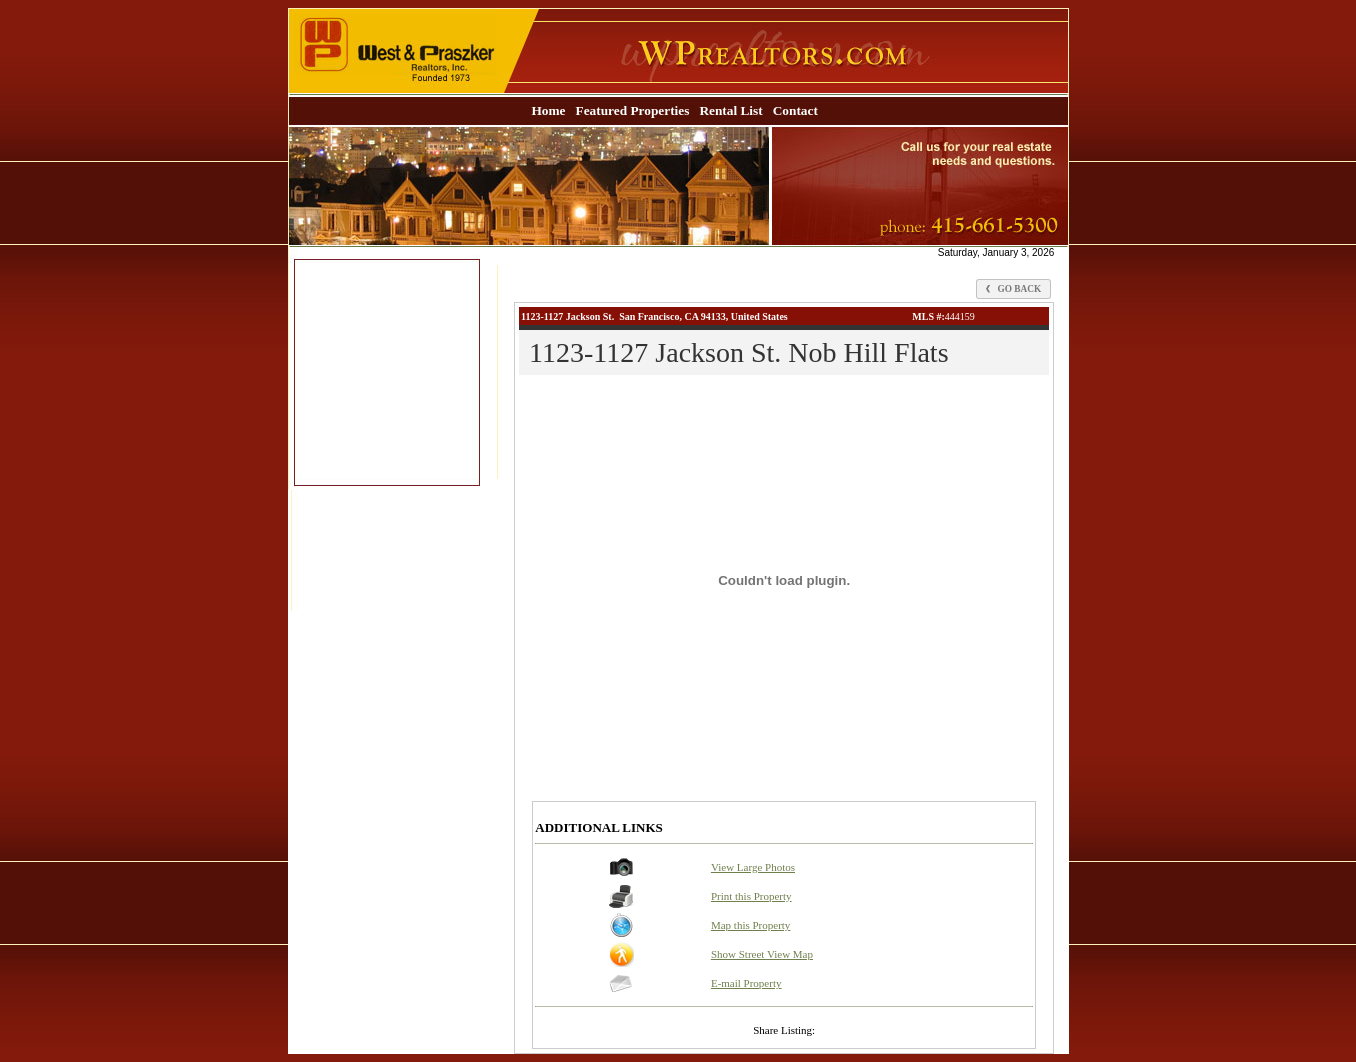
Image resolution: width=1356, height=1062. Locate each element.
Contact (795, 110)
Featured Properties (633, 110)
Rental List (730, 110)
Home (548, 110)
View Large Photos (753, 867)
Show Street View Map (762, 954)
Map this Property (750, 925)
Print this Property (751, 896)
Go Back (1013, 289)
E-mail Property (746, 983)
